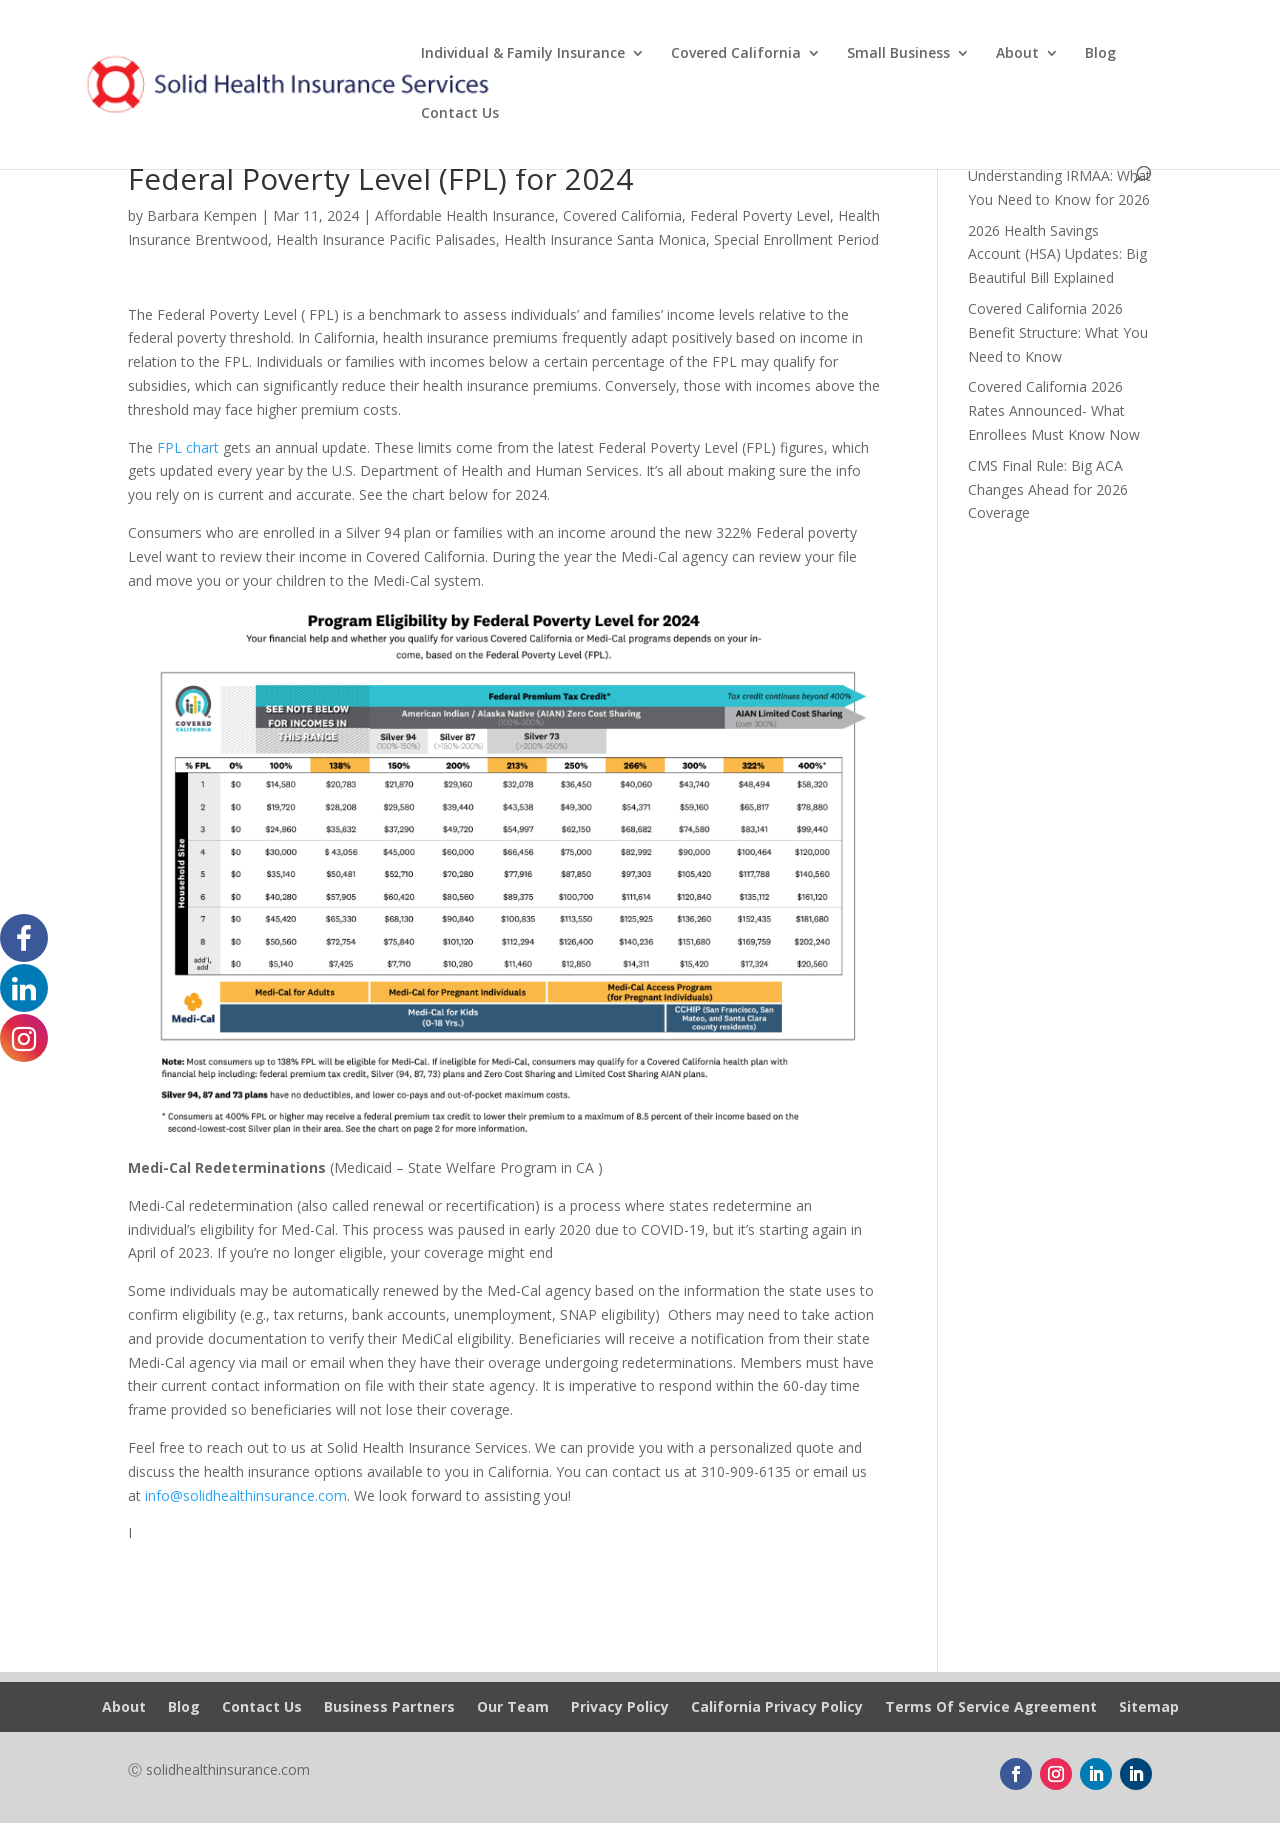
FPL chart (188, 447)
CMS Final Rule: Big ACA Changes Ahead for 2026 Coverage (1048, 489)
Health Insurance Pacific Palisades (386, 239)
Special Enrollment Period (796, 239)
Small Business (898, 54)
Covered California (736, 54)
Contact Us (460, 114)
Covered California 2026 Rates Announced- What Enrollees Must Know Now (1054, 410)
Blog (1100, 54)
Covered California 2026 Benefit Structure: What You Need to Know (1058, 332)
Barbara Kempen (202, 215)
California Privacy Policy (777, 1708)
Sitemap (1149, 1708)
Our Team (513, 1708)
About (1017, 54)
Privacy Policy (620, 1708)
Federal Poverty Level (760, 215)
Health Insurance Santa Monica (605, 239)
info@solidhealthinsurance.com (246, 1495)
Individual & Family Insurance (523, 54)
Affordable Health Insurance (465, 215)
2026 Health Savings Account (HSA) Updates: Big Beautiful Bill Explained (1057, 254)
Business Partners (389, 1708)
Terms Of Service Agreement (991, 1708)
